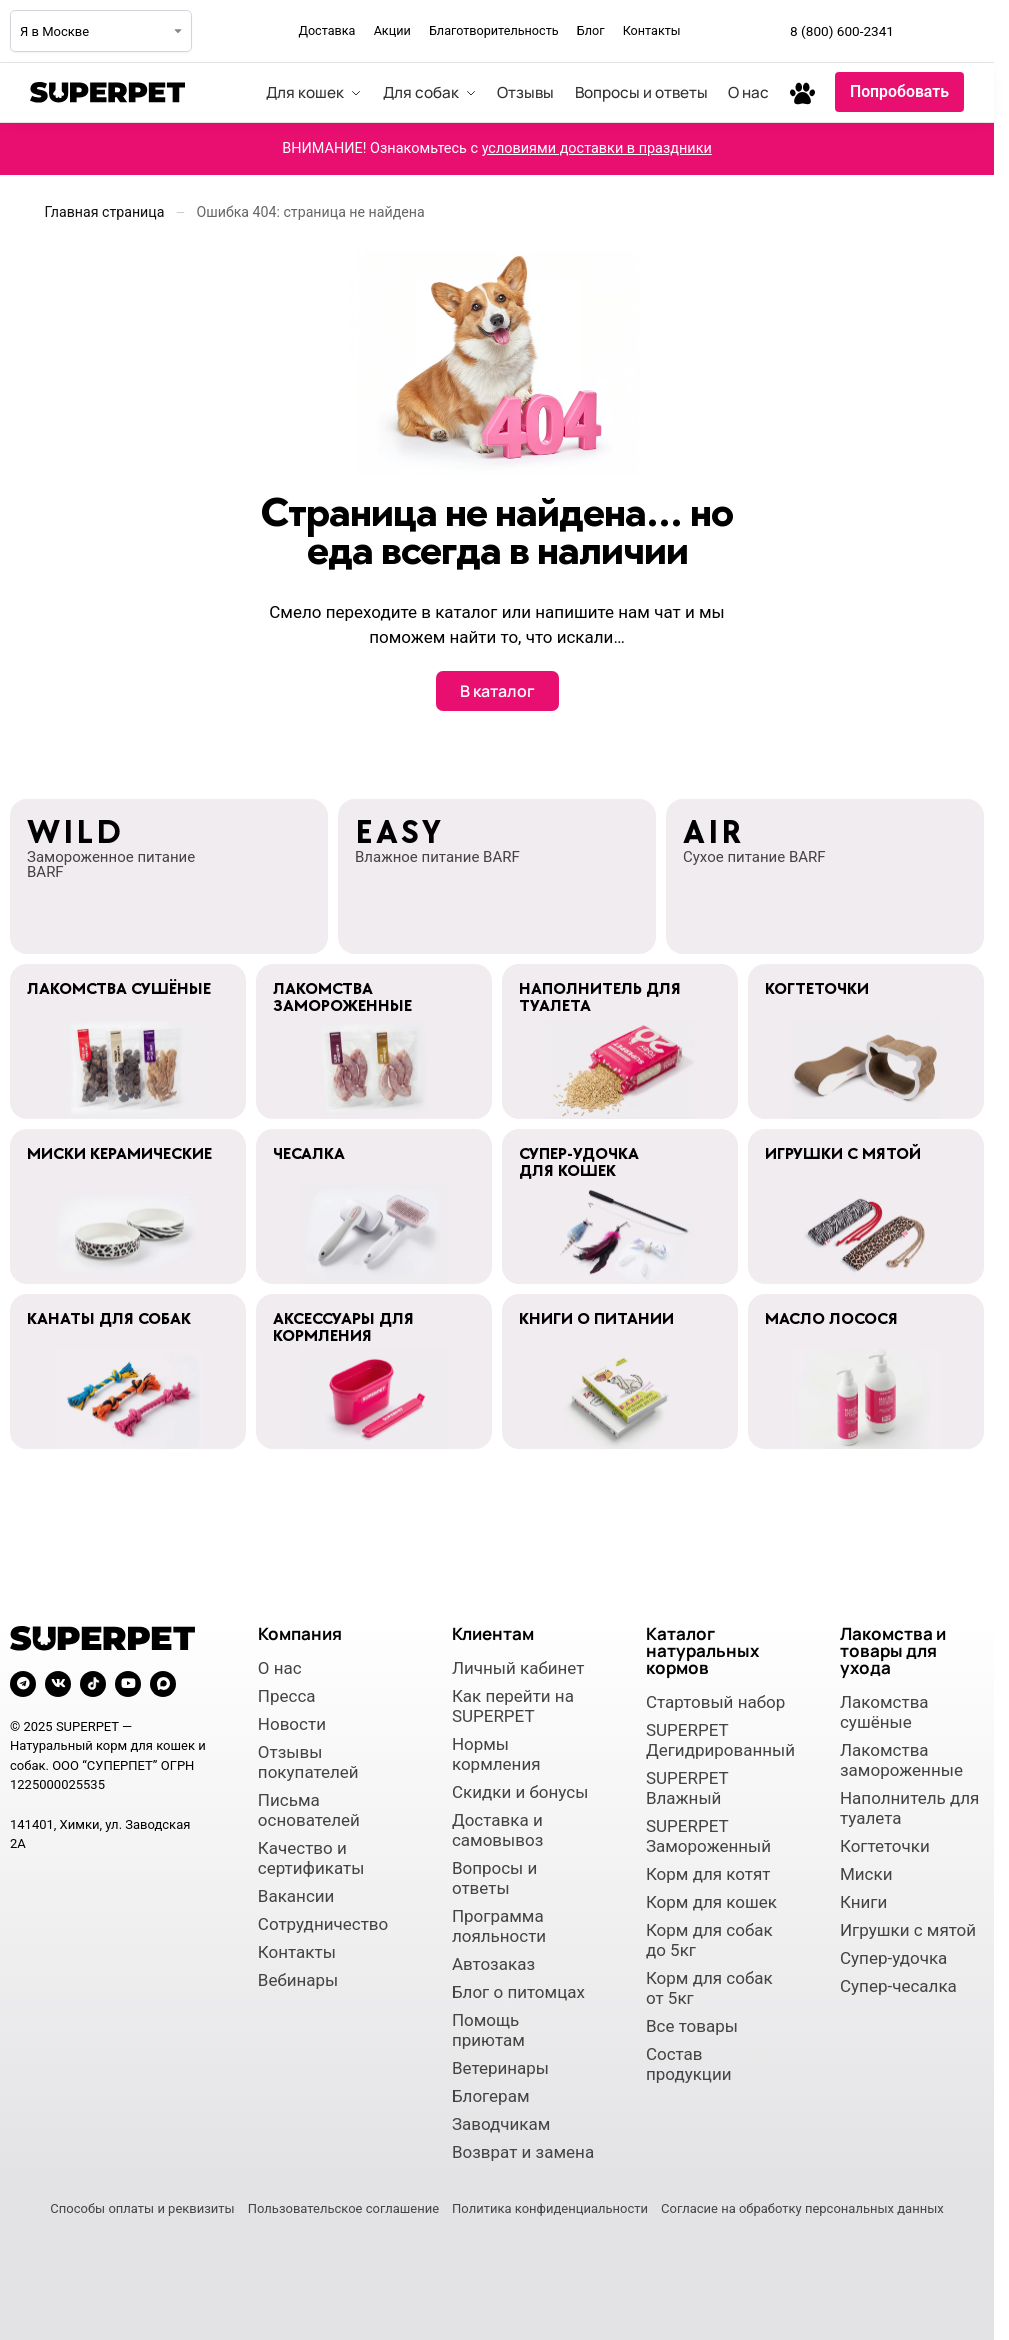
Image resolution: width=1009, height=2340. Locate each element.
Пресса (287, 1696)
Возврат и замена (523, 2152)
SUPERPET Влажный (687, 1788)
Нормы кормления (496, 1754)
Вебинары (298, 1980)
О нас (280, 1668)
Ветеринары (500, 2068)
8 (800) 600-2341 (842, 31)
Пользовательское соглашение (343, 2208)
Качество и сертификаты (311, 1858)
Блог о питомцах (518, 1992)
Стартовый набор (715, 1702)
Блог (591, 30)
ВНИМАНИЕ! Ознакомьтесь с (497, 148)
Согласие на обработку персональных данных (802, 2208)
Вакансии (296, 1896)
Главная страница (105, 212)
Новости (292, 1724)
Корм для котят (708, 1874)
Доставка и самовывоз (497, 1830)
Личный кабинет (518, 1668)
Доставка (326, 30)
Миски (866, 1874)
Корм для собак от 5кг (709, 1988)
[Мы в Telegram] (924, 31)
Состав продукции (689, 2064)
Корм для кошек (711, 1902)
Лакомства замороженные (901, 1760)
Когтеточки (885, 1846)
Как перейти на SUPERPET (513, 1706)
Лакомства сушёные (884, 1712)
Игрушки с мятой (908, 1930)
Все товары (692, 2026)
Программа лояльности (499, 1926)
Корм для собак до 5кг (709, 1940)
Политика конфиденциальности (550, 2208)
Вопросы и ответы (494, 1878)
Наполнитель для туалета (909, 1808)
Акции (392, 30)
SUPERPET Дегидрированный (718, 1740)
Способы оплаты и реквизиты (142, 2208)
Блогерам (491, 2096)
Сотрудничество (323, 1924)
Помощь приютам (488, 2030)
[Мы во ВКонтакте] (968, 31)
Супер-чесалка (898, 1986)
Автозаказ (493, 1964)
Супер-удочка (893, 1958)
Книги (863, 1902)
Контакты (652, 30)
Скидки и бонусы (520, 1792)
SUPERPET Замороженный (708, 1836)
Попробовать (899, 91)
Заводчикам (501, 2124)
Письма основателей (309, 1810)
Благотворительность (494, 30)
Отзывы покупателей (308, 1762)
